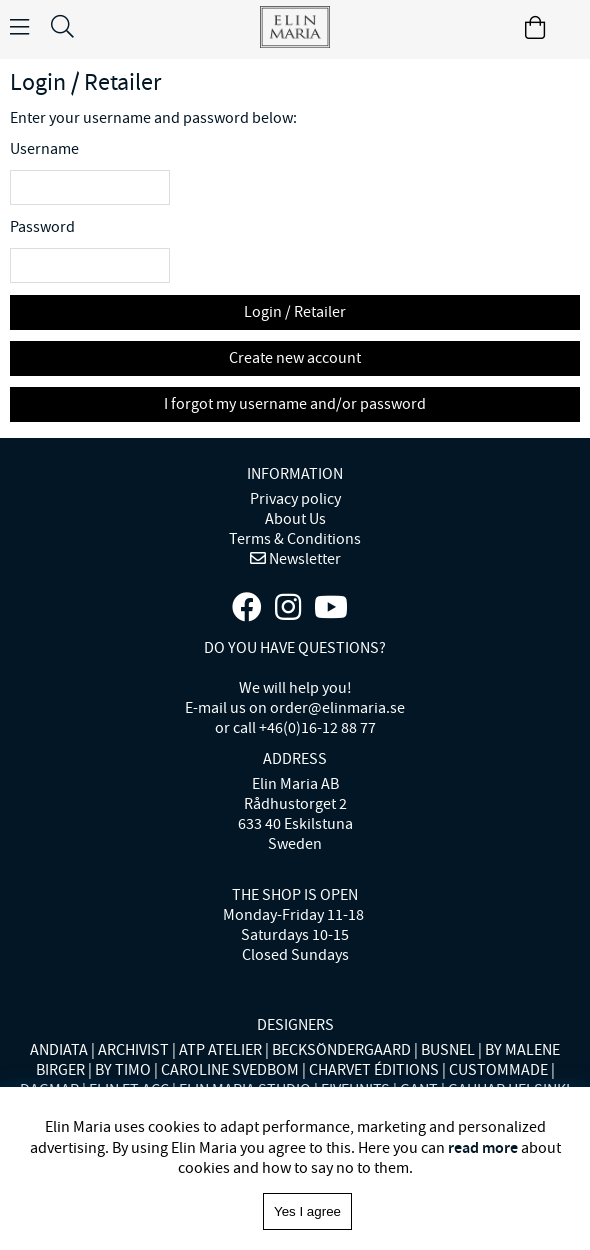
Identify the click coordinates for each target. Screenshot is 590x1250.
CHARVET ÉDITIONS (374, 1070)
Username (44, 149)
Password (42, 227)
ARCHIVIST (133, 1050)
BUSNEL (448, 1050)
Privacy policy (295, 499)
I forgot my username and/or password (295, 404)
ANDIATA (59, 1050)
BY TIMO (123, 1070)
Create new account (295, 358)
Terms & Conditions (295, 539)
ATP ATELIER (220, 1050)
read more (483, 1147)
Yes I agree (307, 1211)
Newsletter (303, 559)
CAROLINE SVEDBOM (230, 1070)
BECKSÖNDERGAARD (341, 1050)
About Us (295, 519)
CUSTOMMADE (498, 1070)
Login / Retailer (295, 312)
